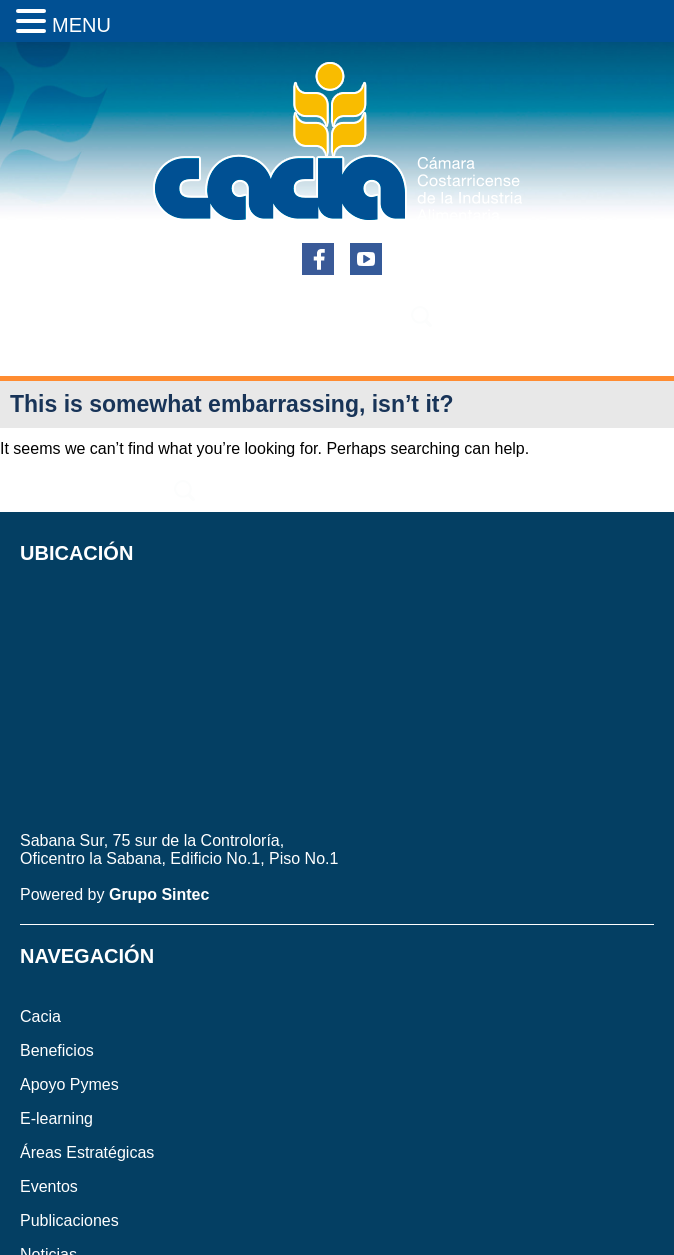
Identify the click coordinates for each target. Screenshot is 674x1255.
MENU (81, 25)
